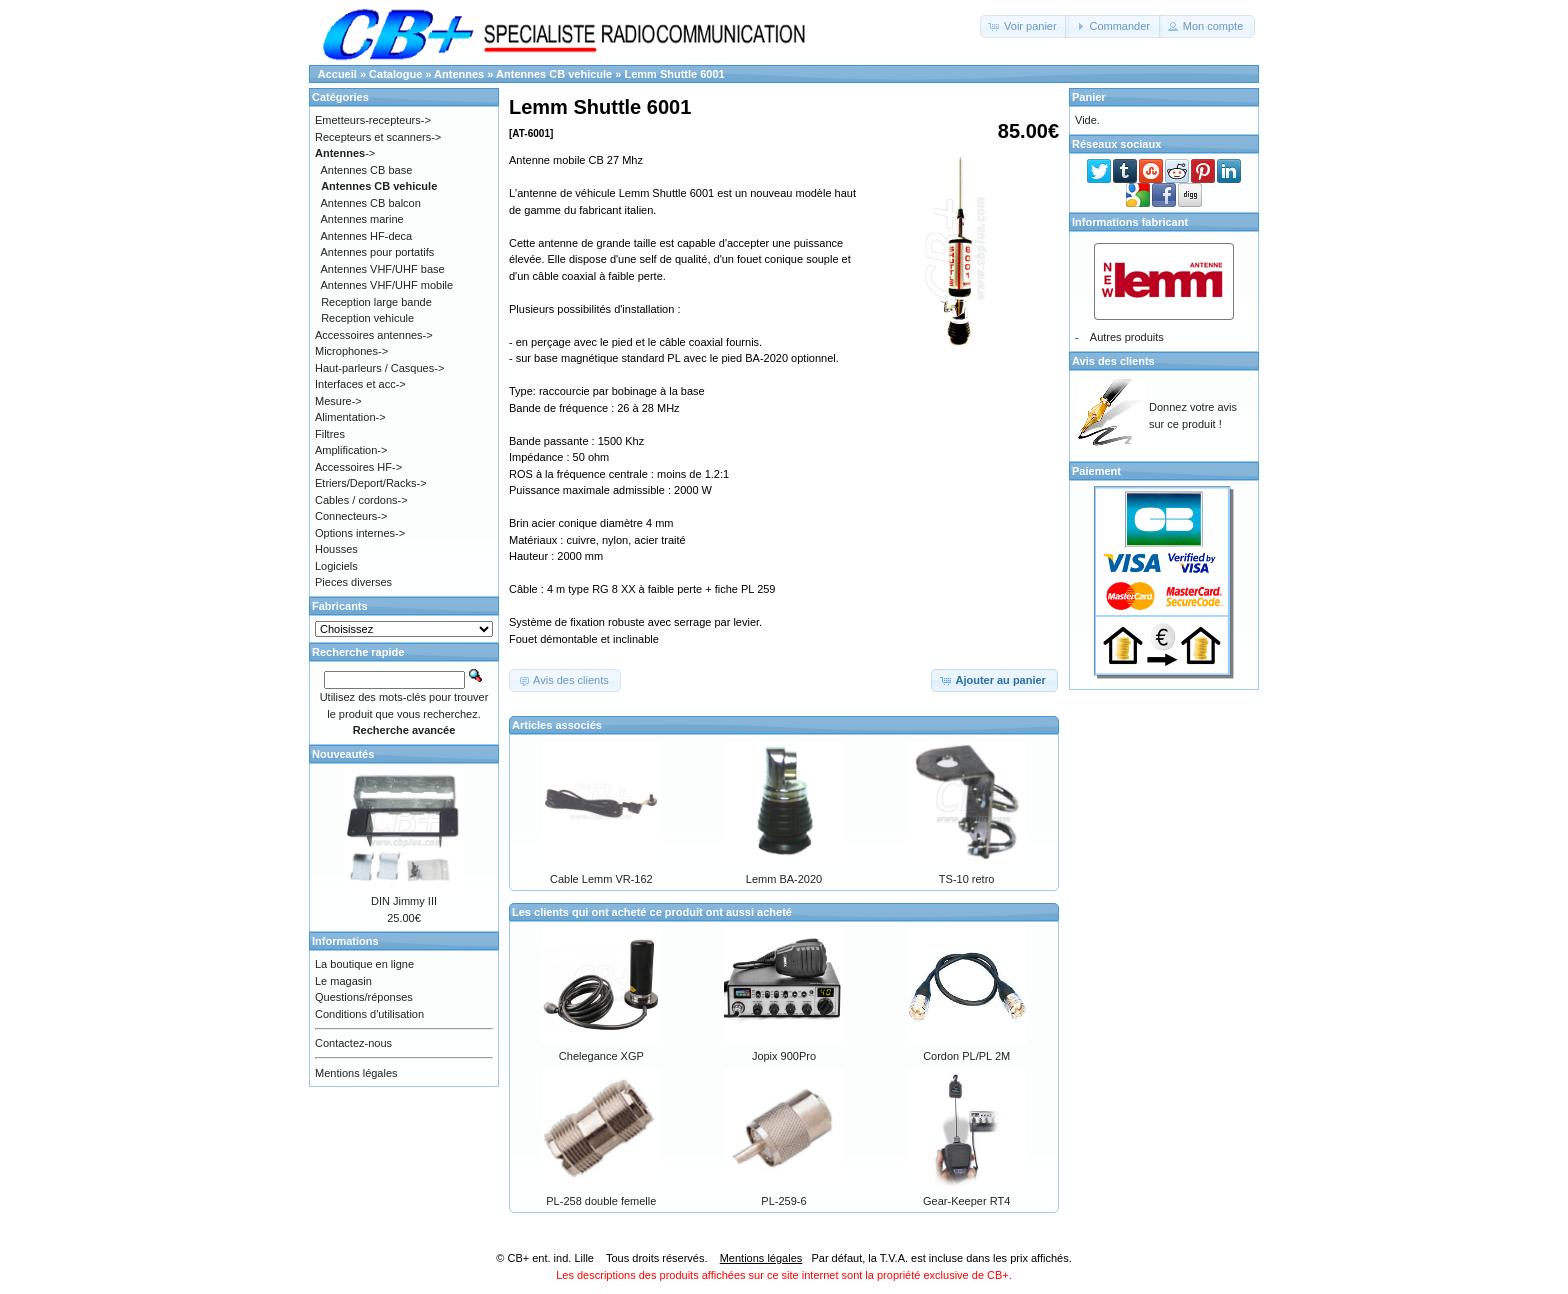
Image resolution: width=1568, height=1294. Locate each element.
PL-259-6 (783, 1201)
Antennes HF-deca (367, 236)
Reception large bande (376, 302)
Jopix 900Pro (784, 1056)
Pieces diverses (353, 582)
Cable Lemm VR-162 (601, 879)
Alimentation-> (350, 417)
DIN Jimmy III (404, 901)
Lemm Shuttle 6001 (674, 74)
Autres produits (1127, 337)
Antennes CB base (367, 170)
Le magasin (343, 981)
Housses (336, 549)
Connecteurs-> (351, 516)
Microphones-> (351, 351)
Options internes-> (360, 533)
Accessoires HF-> (358, 467)
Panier (1089, 97)
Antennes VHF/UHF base (383, 269)
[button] (1024, 26)
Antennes (459, 74)
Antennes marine (362, 219)
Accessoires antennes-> (374, 335)
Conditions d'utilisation (369, 1014)
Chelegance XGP (601, 1056)
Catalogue (395, 74)
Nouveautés (343, 754)
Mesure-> (338, 401)
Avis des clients (1113, 361)
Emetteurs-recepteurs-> (373, 120)
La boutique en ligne (364, 964)
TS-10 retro (967, 879)
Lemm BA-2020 (784, 879)
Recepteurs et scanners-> (378, 137)
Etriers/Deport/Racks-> (371, 483)
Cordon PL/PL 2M (966, 1056)
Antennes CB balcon (371, 203)
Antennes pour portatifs (378, 252)
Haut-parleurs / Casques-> (379, 368)
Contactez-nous (353, 1043)
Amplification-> (351, 450)
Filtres (330, 434)
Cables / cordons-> (361, 500)
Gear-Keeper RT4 (966, 1201)
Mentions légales (356, 1073)
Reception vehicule (367, 318)
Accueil (337, 74)
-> (345, 153)
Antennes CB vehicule (554, 74)
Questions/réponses (364, 997)
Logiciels (336, 566)
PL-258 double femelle (601, 1201)
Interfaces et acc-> (360, 384)
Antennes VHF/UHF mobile (387, 285)
